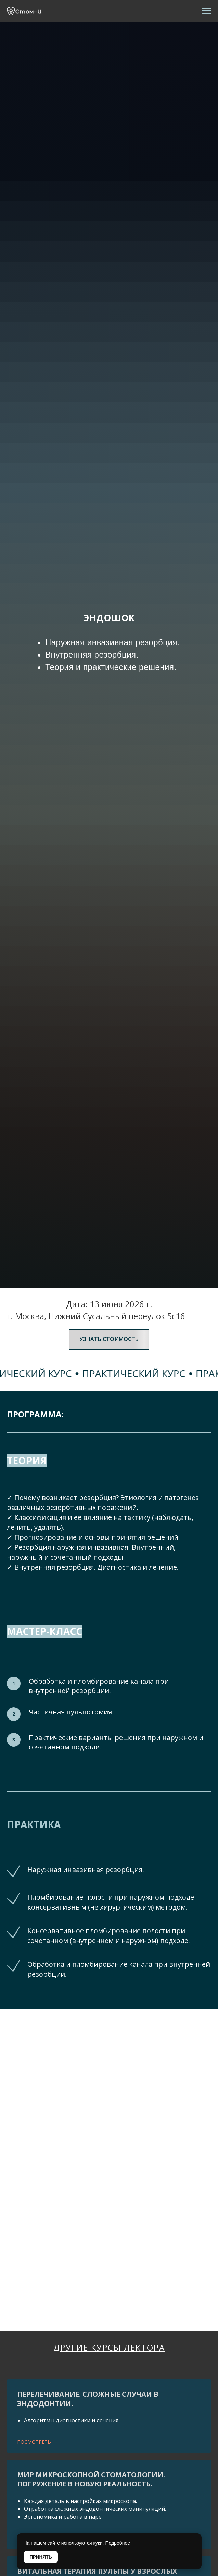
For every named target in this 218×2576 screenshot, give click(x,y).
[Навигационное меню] (206, 11)
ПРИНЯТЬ (41, 2557)
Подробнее (117, 2543)
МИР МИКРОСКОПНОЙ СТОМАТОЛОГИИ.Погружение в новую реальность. (91, 2479)
